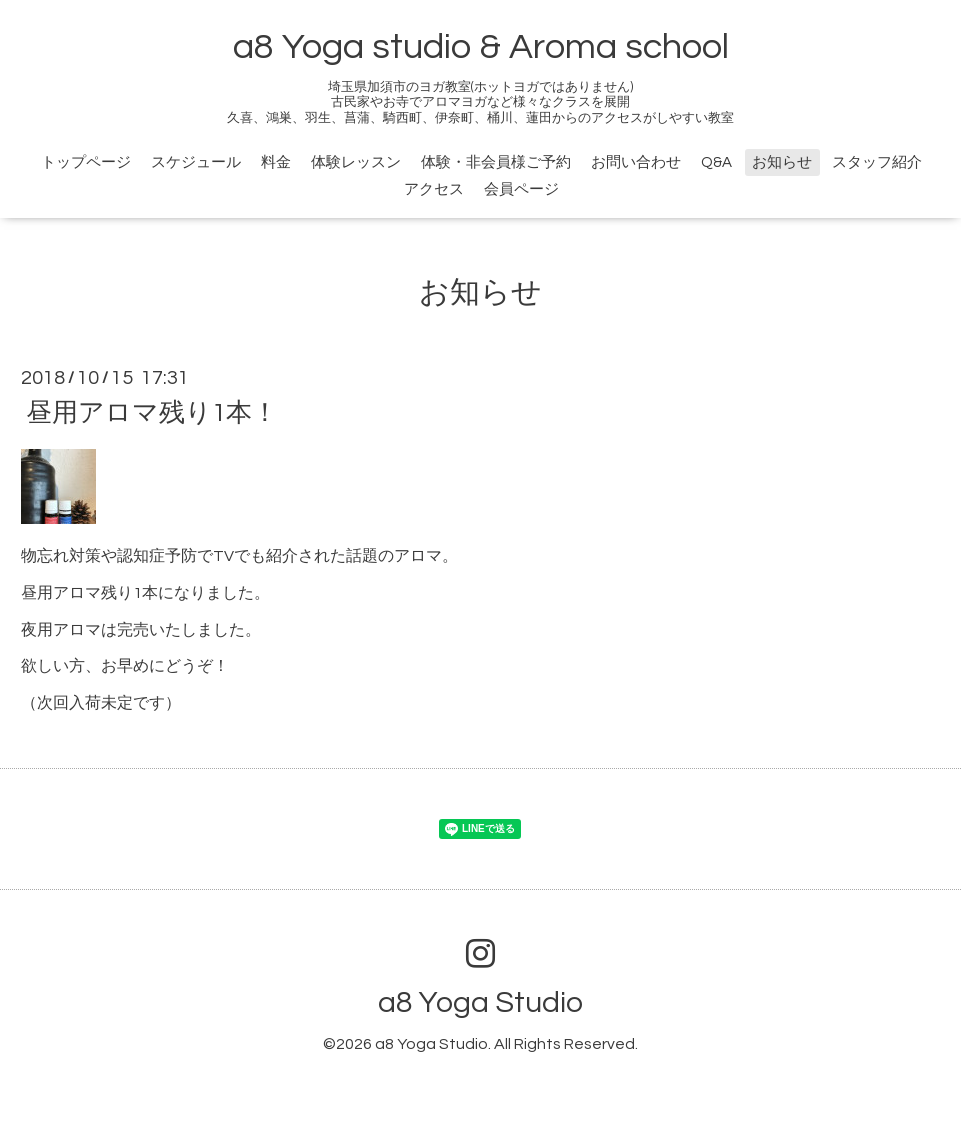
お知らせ (782, 162)
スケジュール (196, 162)
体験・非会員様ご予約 (496, 162)
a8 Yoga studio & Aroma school (481, 47)
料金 (276, 162)
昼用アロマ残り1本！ (152, 413)
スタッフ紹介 (877, 162)
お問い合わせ (636, 162)
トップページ (86, 162)
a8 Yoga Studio (480, 1002)
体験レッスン (356, 162)
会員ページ (521, 189)
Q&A (716, 162)
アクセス (434, 189)
